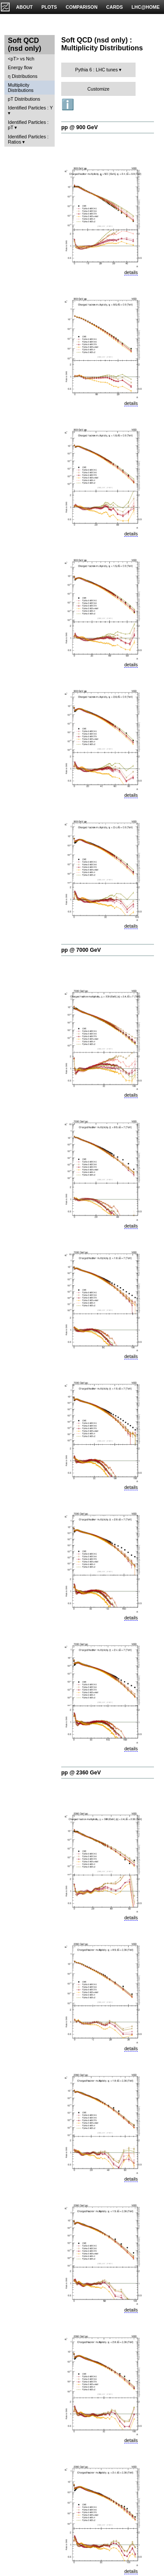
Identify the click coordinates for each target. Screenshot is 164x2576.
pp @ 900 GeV (79, 127)
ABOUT (24, 7)
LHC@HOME (146, 7)
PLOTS (49, 7)
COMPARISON (82, 7)
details (131, 272)
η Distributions (23, 76)
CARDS (114, 7)
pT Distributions (24, 99)
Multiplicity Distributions (21, 87)
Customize (98, 88)
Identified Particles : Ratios (28, 139)
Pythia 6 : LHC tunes (96, 69)
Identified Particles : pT (28, 125)
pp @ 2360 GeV (81, 1773)
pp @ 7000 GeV (81, 950)
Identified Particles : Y (30, 107)
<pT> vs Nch (21, 58)
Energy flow (20, 67)
